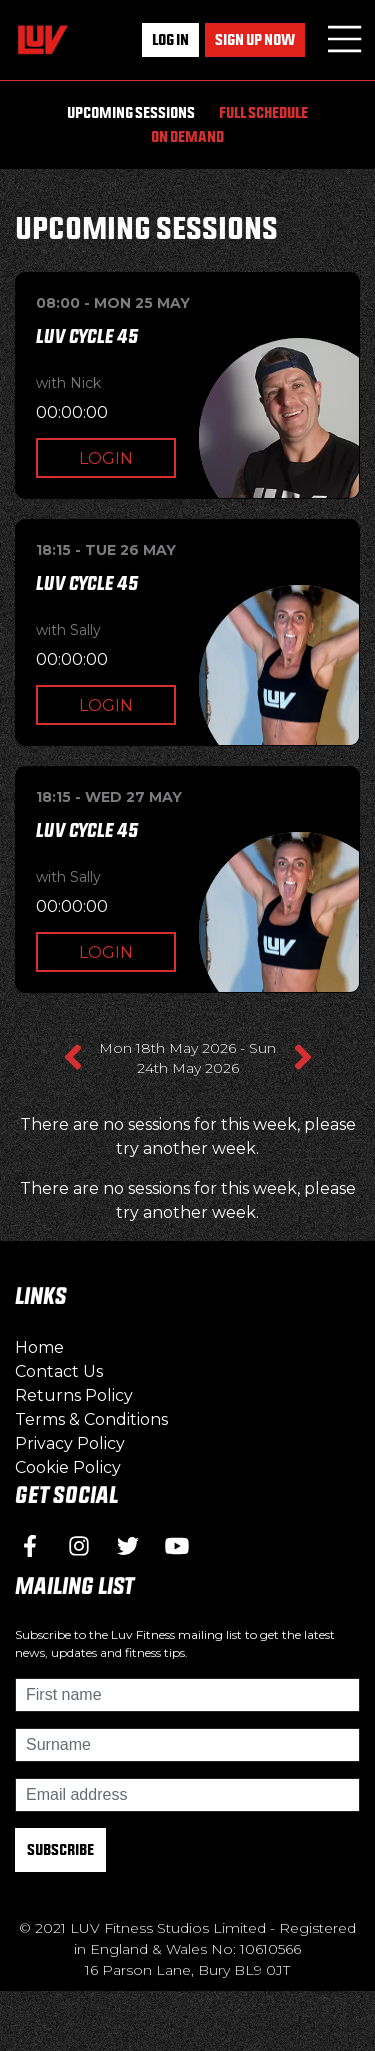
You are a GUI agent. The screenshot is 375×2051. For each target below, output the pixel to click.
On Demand (187, 136)
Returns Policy (74, 1395)
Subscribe (60, 1849)
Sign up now (255, 39)
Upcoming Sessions (131, 112)
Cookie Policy (68, 1467)
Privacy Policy (70, 1443)
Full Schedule (263, 112)
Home (39, 1347)
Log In (170, 39)
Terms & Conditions (91, 1419)
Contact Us (59, 1371)
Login (106, 458)
